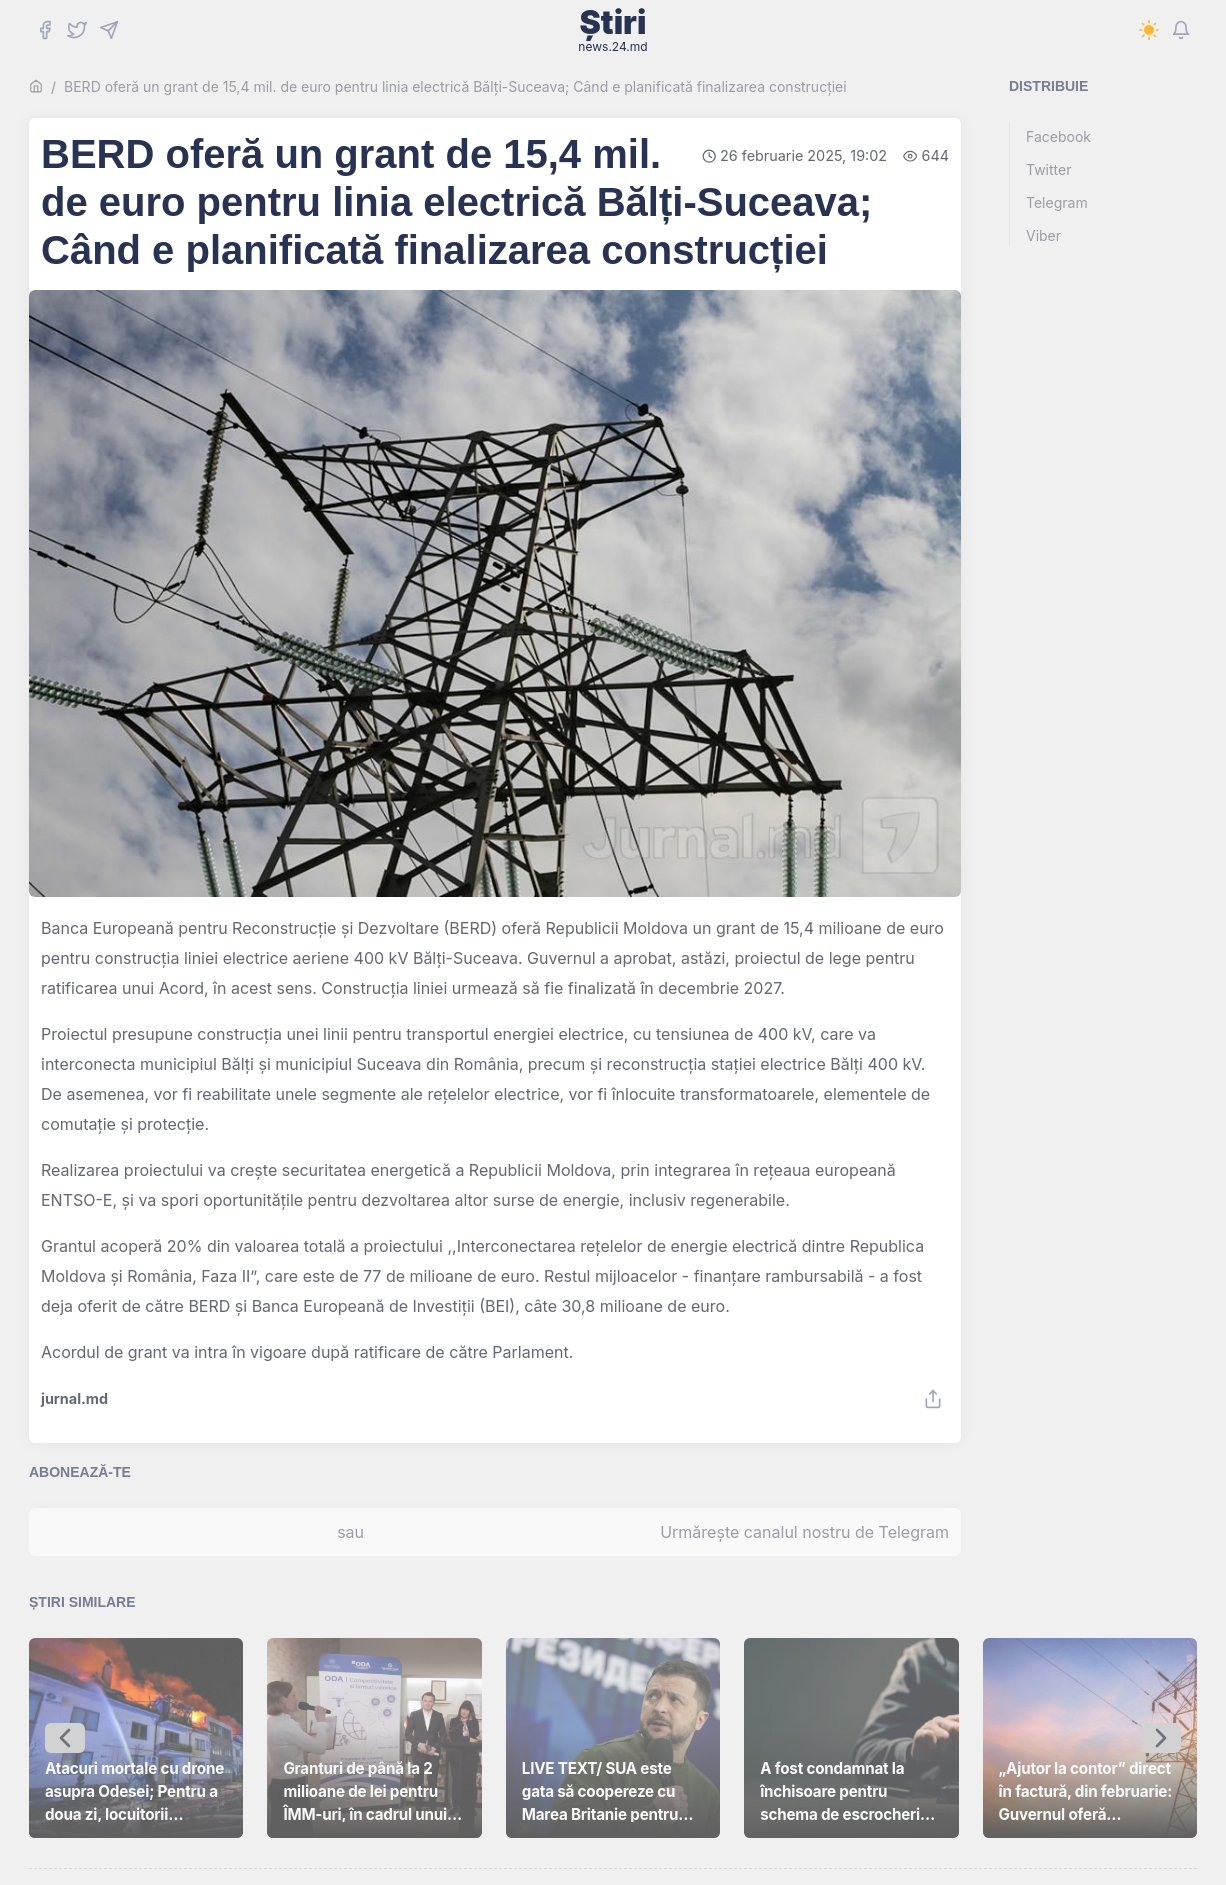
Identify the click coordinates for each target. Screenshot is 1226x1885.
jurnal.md (74, 1399)
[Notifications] (1181, 30)
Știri (612, 30)
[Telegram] (109, 30)
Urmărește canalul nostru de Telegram (804, 1532)
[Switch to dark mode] (1149, 30)
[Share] (933, 1399)
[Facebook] (45, 30)
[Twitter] (77, 30)
